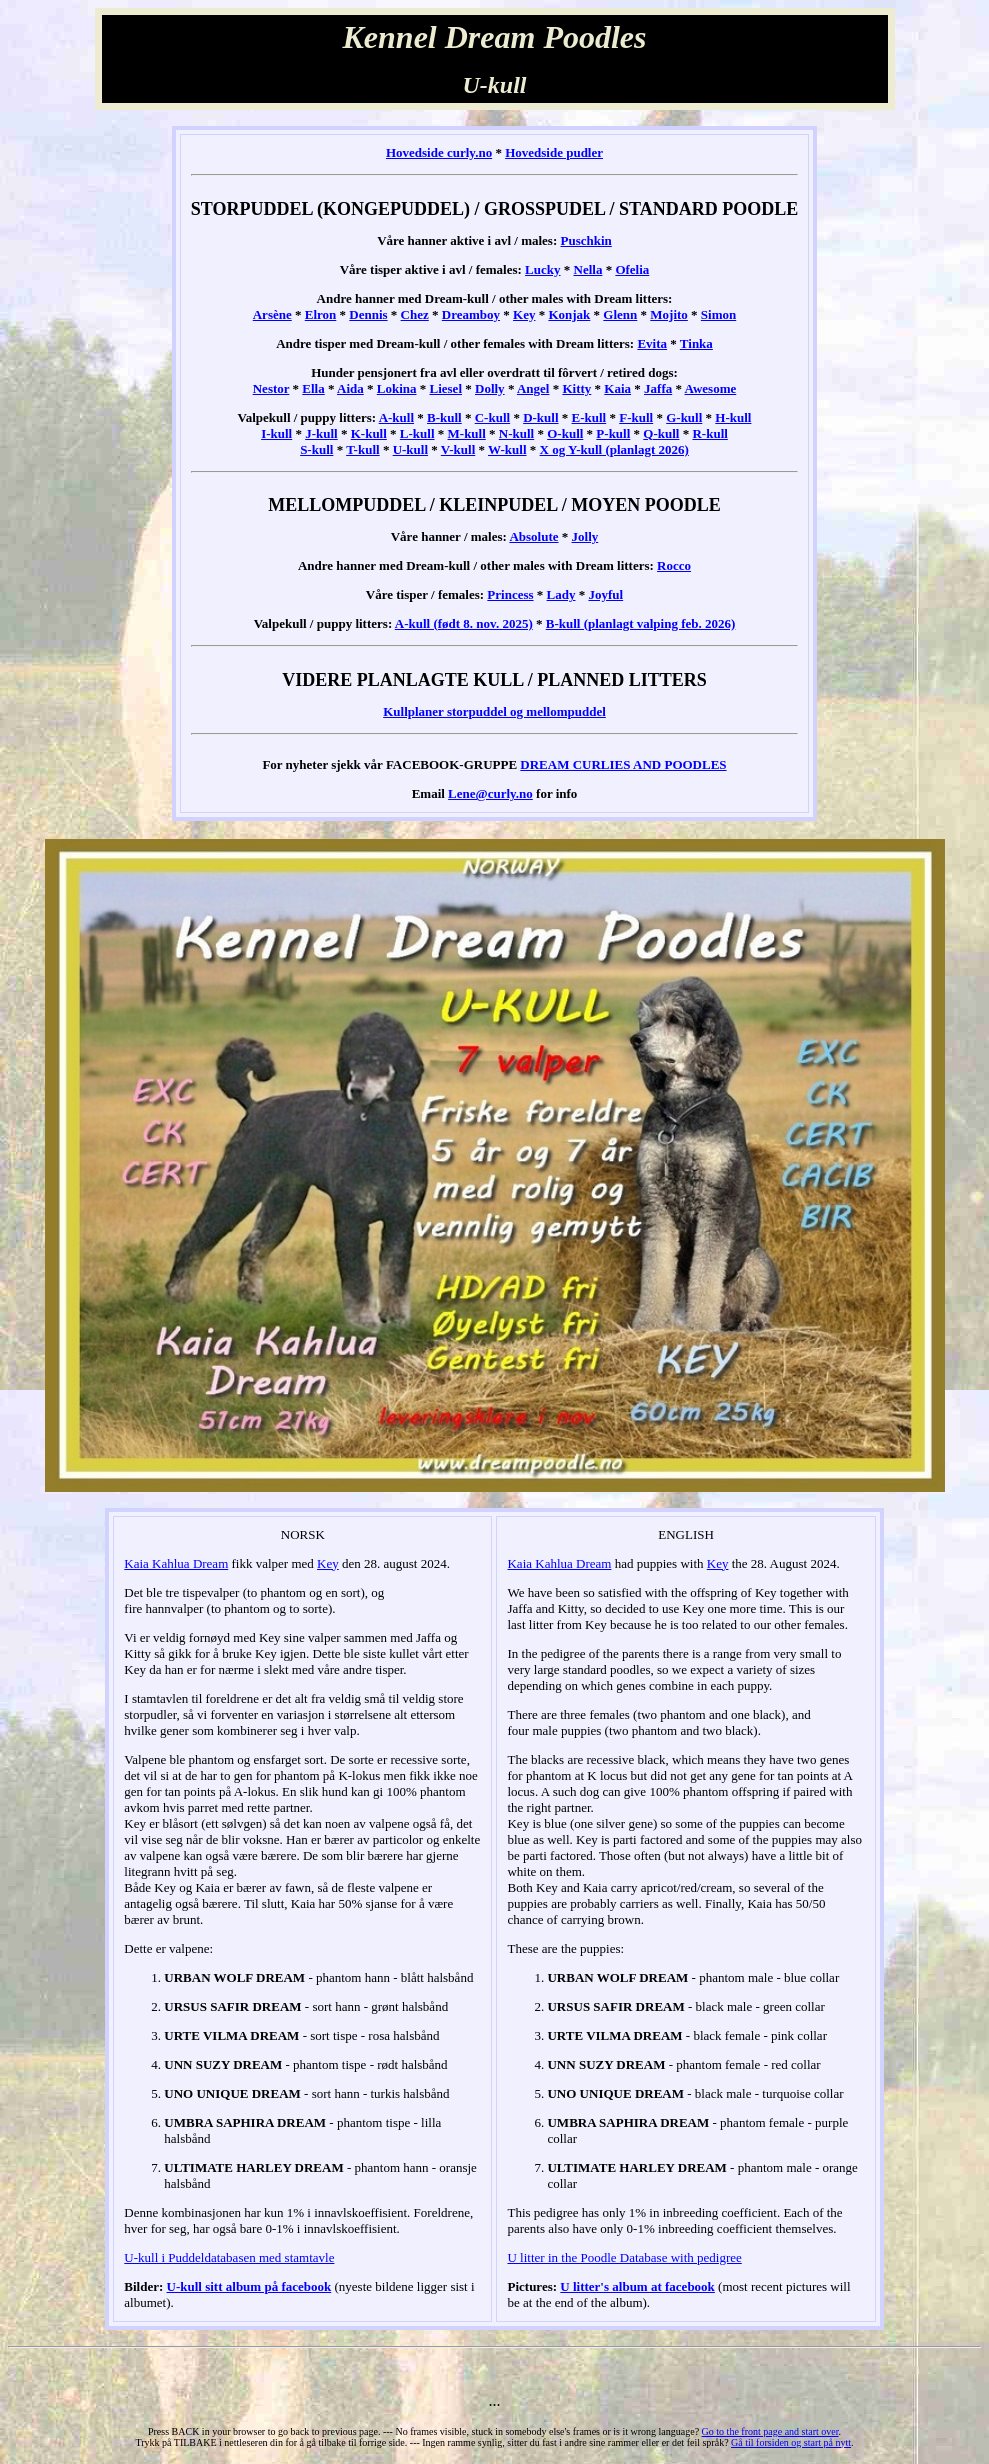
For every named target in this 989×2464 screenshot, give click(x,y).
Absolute (533, 536)
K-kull (369, 433)
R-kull (709, 433)
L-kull (417, 433)
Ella (313, 388)
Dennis (368, 314)
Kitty (576, 388)
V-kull (458, 449)
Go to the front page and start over (770, 2431)
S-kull (316, 449)
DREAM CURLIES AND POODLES (623, 764)
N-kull (516, 433)
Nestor (271, 388)
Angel (533, 388)
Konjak (569, 314)
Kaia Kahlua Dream (176, 1563)
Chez (415, 314)
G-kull (684, 417)
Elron (321, 314)
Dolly (490, 388)
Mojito (669, 314)
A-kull (396, 417)
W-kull (507, 449)
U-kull (410, 449)
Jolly (585, 536)
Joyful (605, 594)
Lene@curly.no (490, 793)
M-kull (467, 433)
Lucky (542, 269)
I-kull (276, 433)
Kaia (617, 388)
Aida (350, 388)
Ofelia (632, 269)
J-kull (321, 433)
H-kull (733, 417)
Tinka (696, 343)
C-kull (492, 417)
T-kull (363, 449)
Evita (652, 343)
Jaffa (658, 388)
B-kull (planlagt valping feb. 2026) (641, 623)
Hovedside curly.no (439, 152)
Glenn (620, 314)
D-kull (540, 417)
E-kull (589, 417)
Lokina (397, 388)
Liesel (446, 388)
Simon (718, 314)
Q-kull (661, 433)
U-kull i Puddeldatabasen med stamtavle (229, 2257)
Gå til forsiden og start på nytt (791, 2442)
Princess (510, 594)
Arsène (272, 314)
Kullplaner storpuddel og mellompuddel (494, 711)
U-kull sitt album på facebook (249, 2286)
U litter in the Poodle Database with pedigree (624, 2257)
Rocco (674, 565)
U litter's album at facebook (637, 2286)
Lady (561, 594)
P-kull (613, 433)
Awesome (711, 388)
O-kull (565, 433)
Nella (588, 269)
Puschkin (586, 240)
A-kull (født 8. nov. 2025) (464, 623)
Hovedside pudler (554, 152)
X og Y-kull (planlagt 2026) (614, 449)
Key (524, 314)
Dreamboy (471, 314)
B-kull (444, 417)
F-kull (636, 417)
